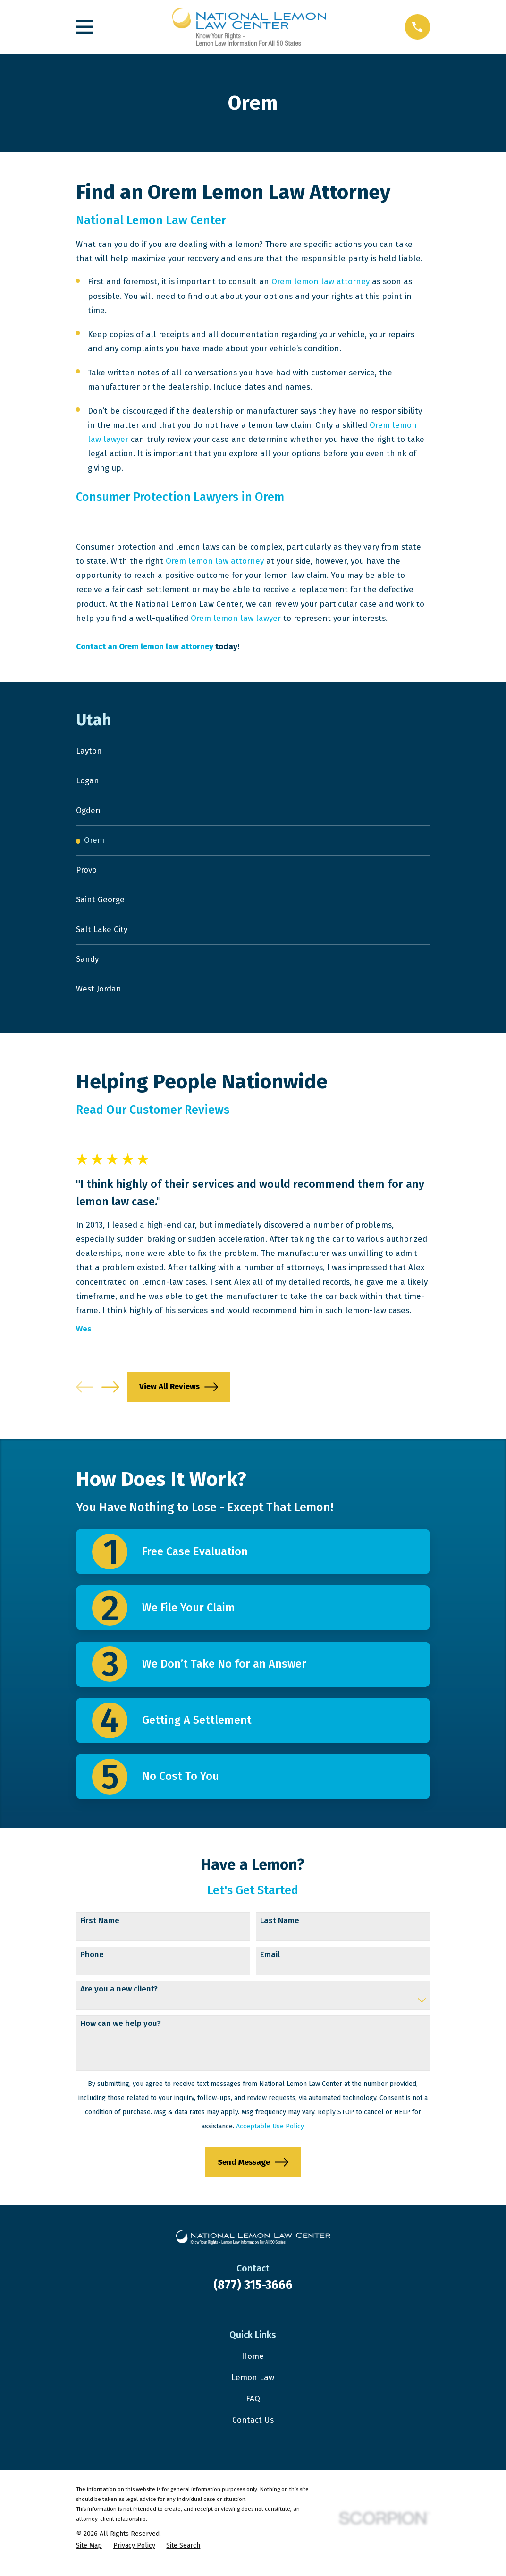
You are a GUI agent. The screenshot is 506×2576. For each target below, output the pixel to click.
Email (270, 1964)
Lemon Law (252, 2387)
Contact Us (253, 2430)
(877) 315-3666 (253, 2294)
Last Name (279, 1930)
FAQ (253, 2409)
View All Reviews (178, 1397)
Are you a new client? (119, 1999)
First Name (99, 1930)
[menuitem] (253, 752)
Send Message (253, 2172)
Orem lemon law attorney (320, 282)
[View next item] (110, 1396)
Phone (92, 1964)
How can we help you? (120, 2033)
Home (253, 2366)
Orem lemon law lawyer (236, 618)
